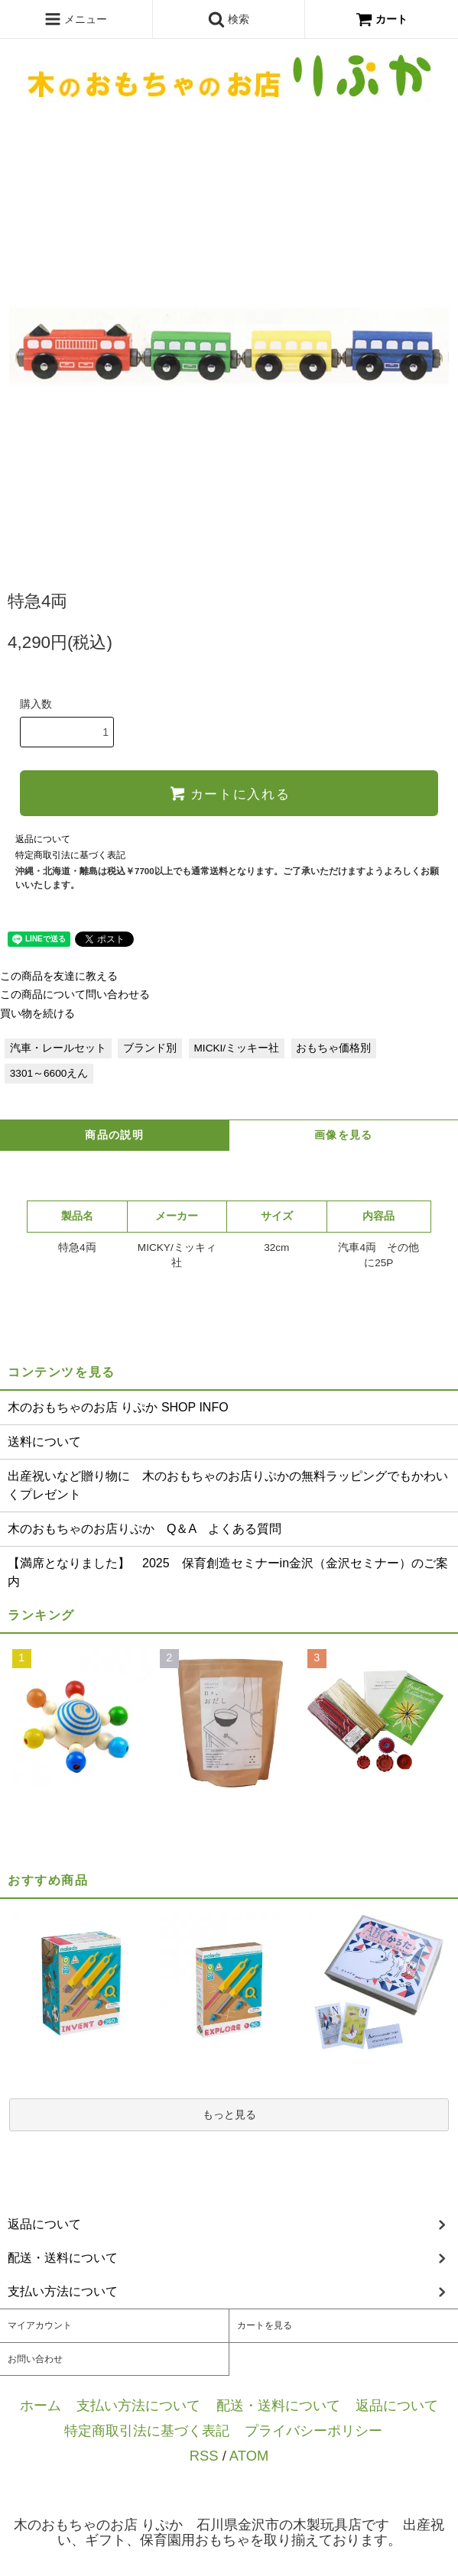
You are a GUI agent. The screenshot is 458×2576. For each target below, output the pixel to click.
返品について (42, 839)
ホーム (40, 2405)
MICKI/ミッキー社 (237, 1048)
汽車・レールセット (58, 1048)
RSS (204, 2456)
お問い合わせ (35, 2359)
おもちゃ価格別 (333, 1048)
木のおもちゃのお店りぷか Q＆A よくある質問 (144, 1528)
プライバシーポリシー (313, 2430)
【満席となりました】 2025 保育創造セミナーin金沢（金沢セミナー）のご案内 (228, 1572)
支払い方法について (138, 2405)
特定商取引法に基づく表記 (70, 855)
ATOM (248, 2456)
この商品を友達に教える (59, 976)
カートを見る (264, 2325)
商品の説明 (114, 1135)
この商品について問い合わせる (75, 994)
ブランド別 (150, 1048)
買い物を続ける (37, 1013)
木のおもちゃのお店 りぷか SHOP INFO (118, 1407)
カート (382, 19)
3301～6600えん (49, 1073)
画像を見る (343, 1135)
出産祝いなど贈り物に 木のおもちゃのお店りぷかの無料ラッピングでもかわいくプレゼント (228, 1485)
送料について (44, 1441)
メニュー (75, 19)
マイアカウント (40, 2325)
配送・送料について (278, 2405)
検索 (228, 19)
